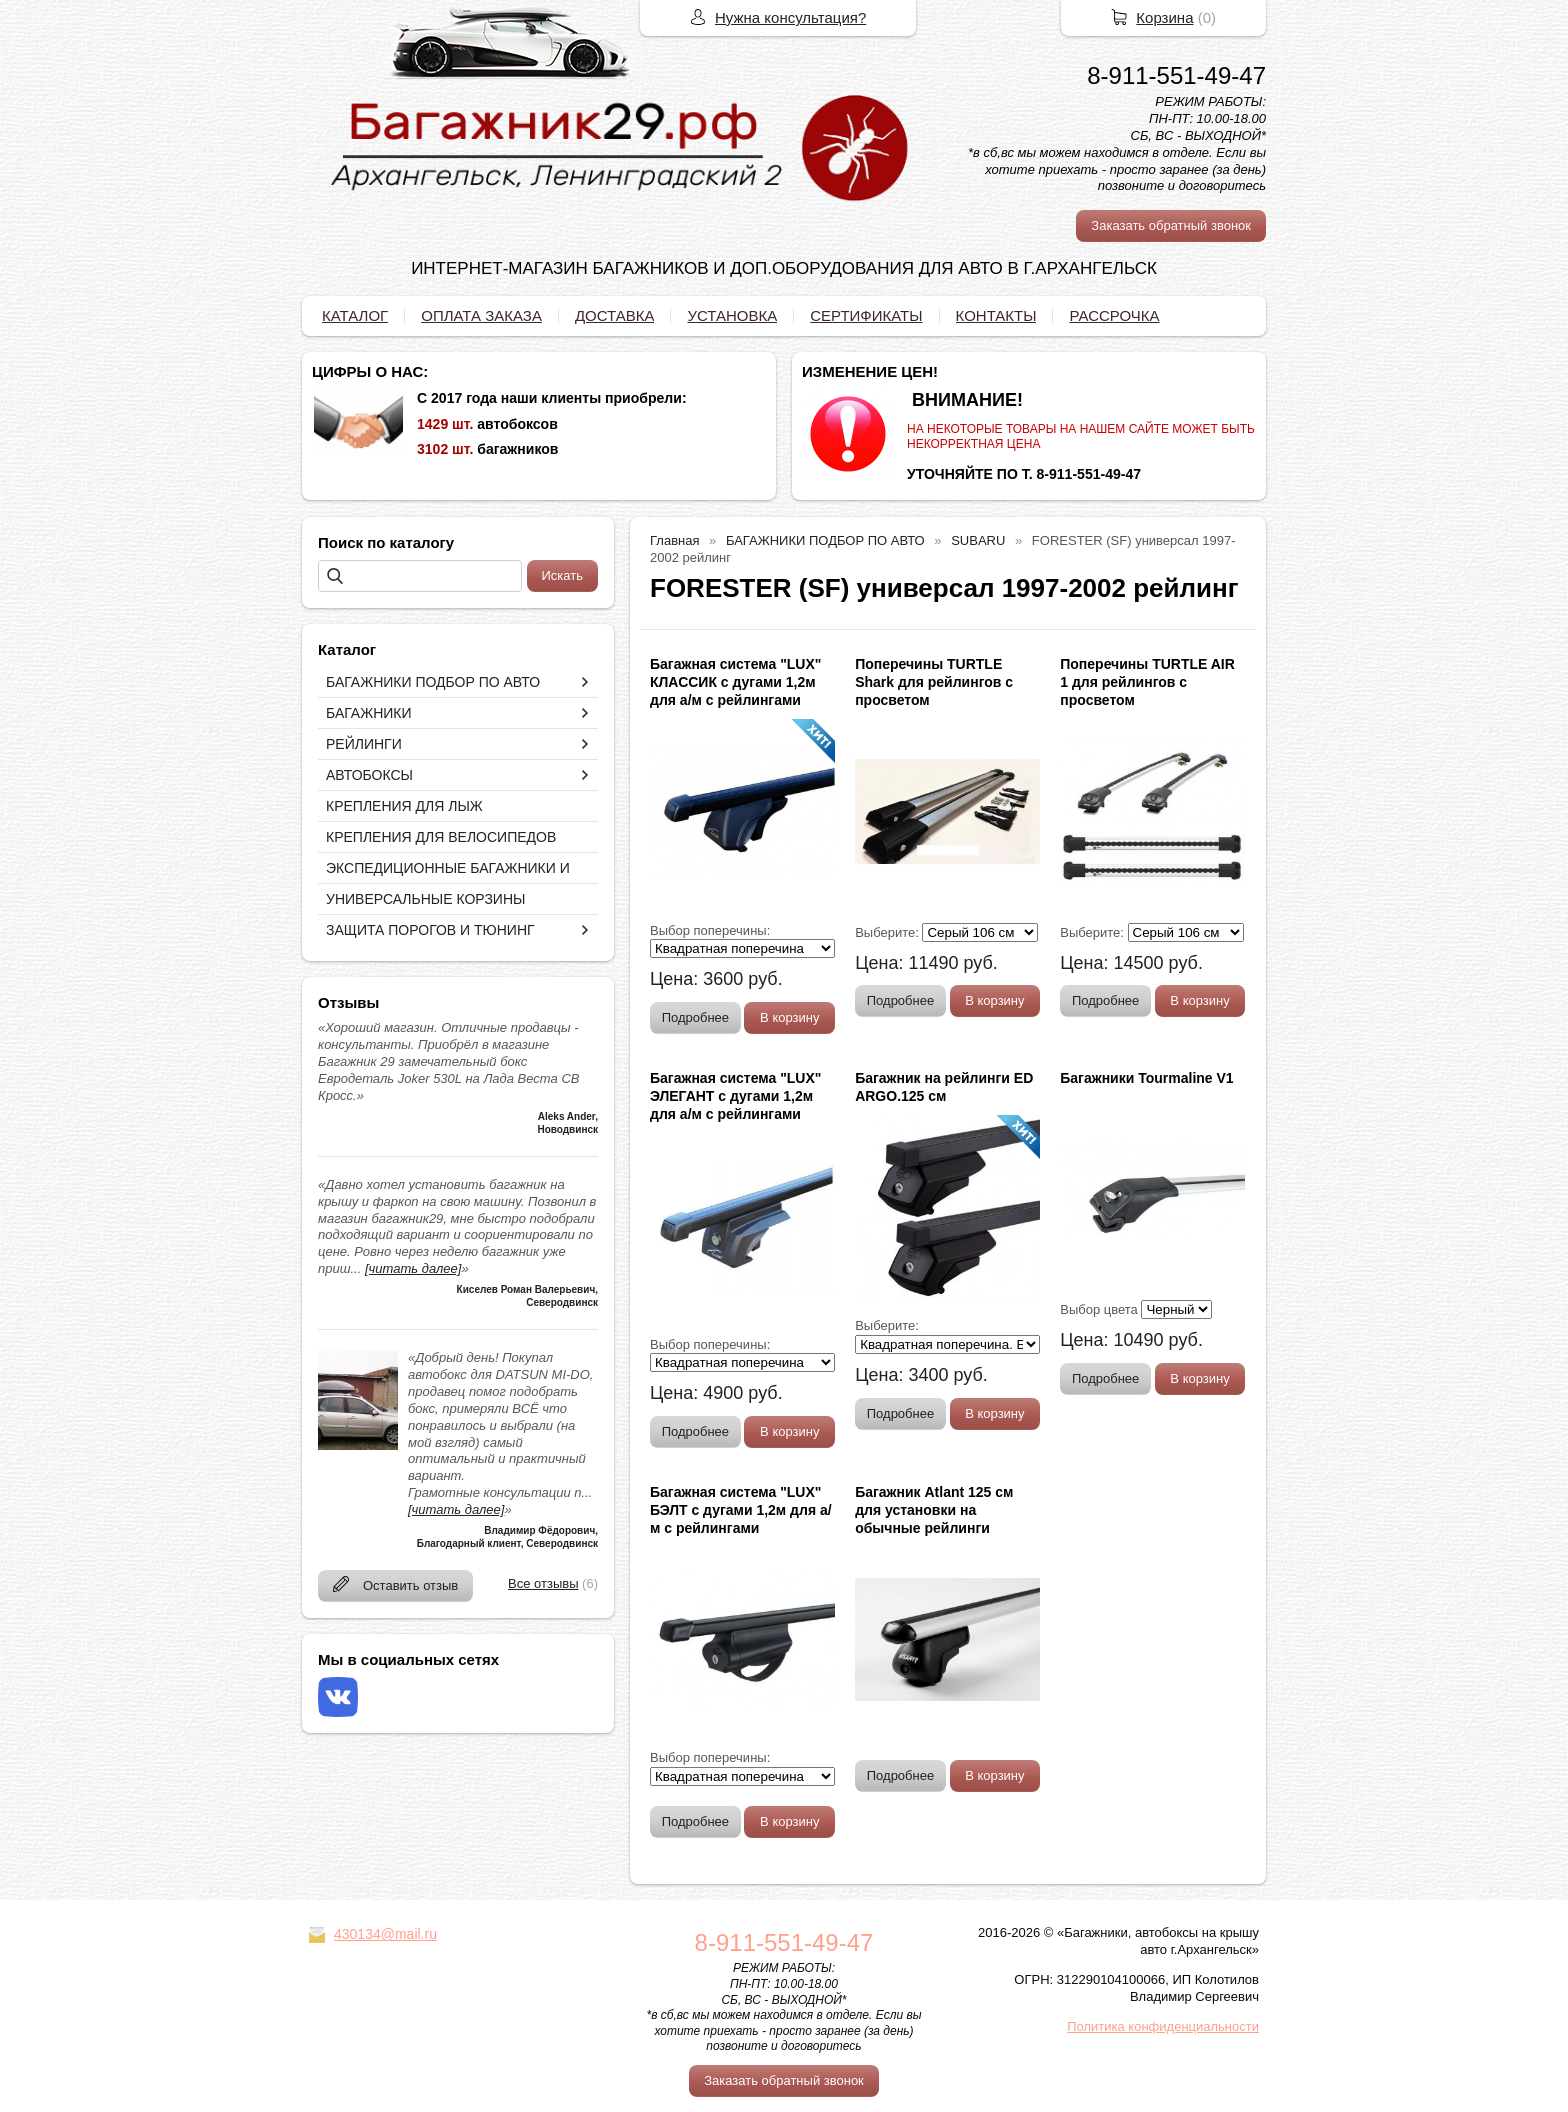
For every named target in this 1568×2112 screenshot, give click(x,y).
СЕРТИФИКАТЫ (866, 315)
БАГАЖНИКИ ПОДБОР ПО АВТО (433, 682)
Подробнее (695, 1017)
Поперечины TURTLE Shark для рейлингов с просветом (934, 682)
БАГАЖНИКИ (369, 713)
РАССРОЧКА (1114, 315)
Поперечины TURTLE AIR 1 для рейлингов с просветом (1147, 682)
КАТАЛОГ (355, 315)
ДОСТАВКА (615, 315)
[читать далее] (413, 1268)
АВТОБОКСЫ (369, 775)
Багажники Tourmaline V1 (1146, 1078)
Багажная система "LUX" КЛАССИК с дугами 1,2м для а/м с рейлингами (735, 682)
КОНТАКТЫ (996, 315)
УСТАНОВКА (732, 315)
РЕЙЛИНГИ (364, 744)
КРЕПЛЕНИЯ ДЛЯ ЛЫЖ (404, 806)
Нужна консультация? (790, 17)
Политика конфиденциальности (1163, 2026)
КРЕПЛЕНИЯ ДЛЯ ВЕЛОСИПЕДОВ (441, 837)
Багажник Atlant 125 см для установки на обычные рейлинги (934, 1510)
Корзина (1164, 17)
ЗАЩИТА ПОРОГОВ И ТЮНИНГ (430, 930)
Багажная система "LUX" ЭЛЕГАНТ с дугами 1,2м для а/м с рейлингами (735, 1096)
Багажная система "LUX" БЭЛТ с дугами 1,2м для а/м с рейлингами (741, 1510)
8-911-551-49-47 (1176, 75)
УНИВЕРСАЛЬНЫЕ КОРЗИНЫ (425, 899)
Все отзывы (543, 1583)
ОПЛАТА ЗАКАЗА (481, 315)
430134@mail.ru (385, 1934)
